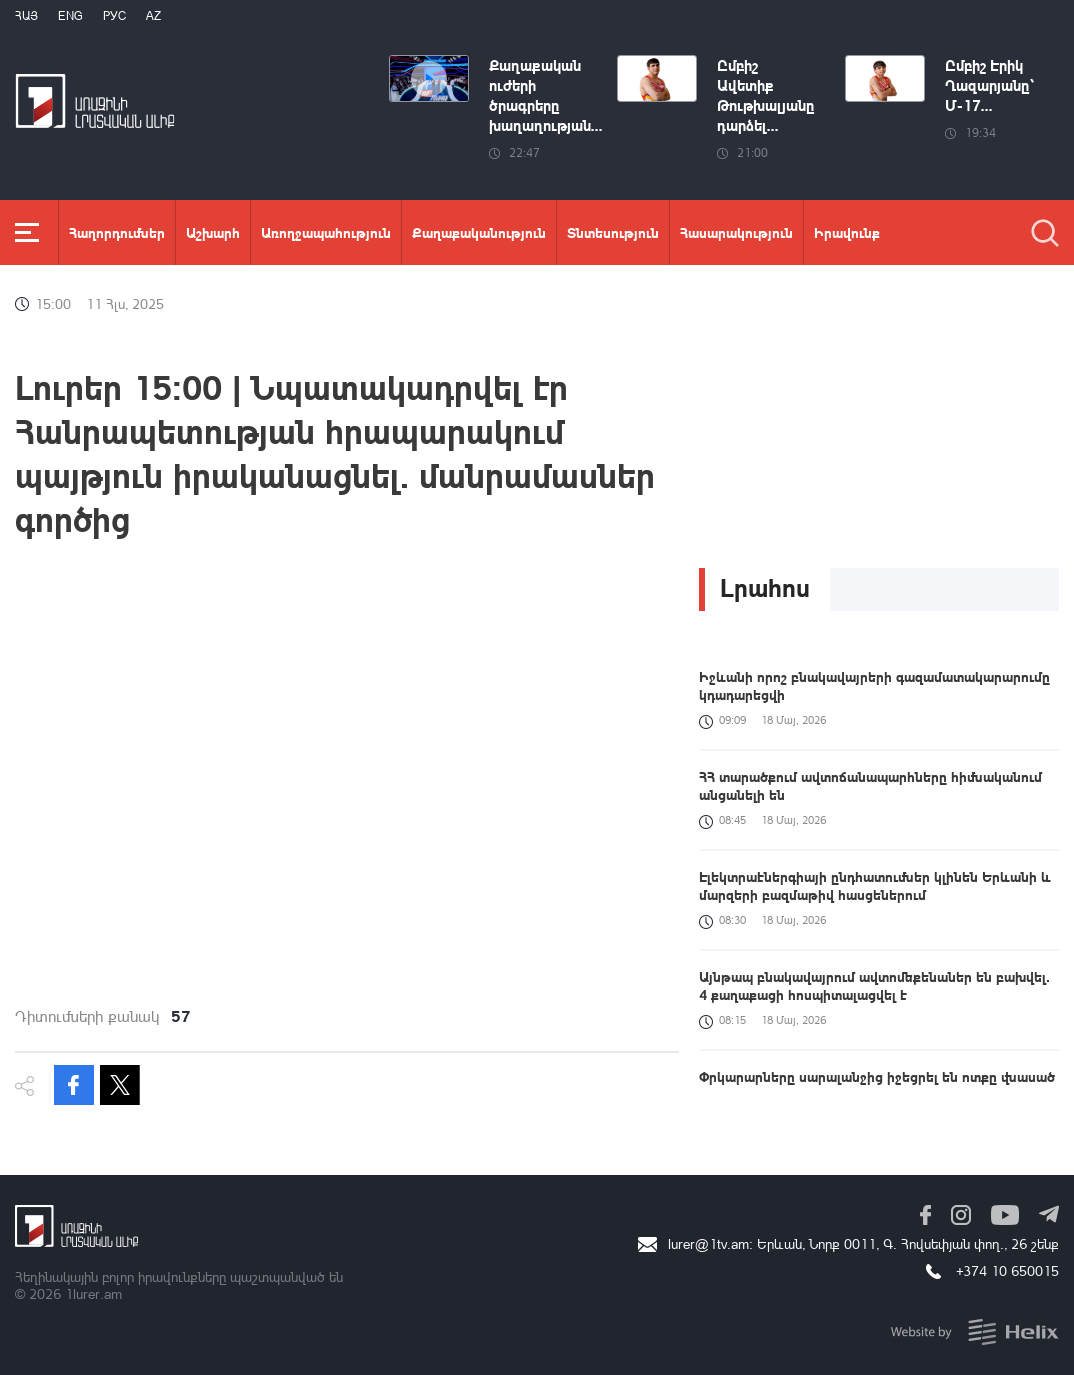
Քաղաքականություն (479, 232)
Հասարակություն (736, 232)
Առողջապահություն (326, 232)
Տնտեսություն (613, 232)
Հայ (26, 15)
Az (153, 15)
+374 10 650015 (1007, 1270)
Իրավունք (847, 232)
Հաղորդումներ (117, 232)
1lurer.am (93, 1293)
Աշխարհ (213, 232)
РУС (114, 15)
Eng (70, 15)
